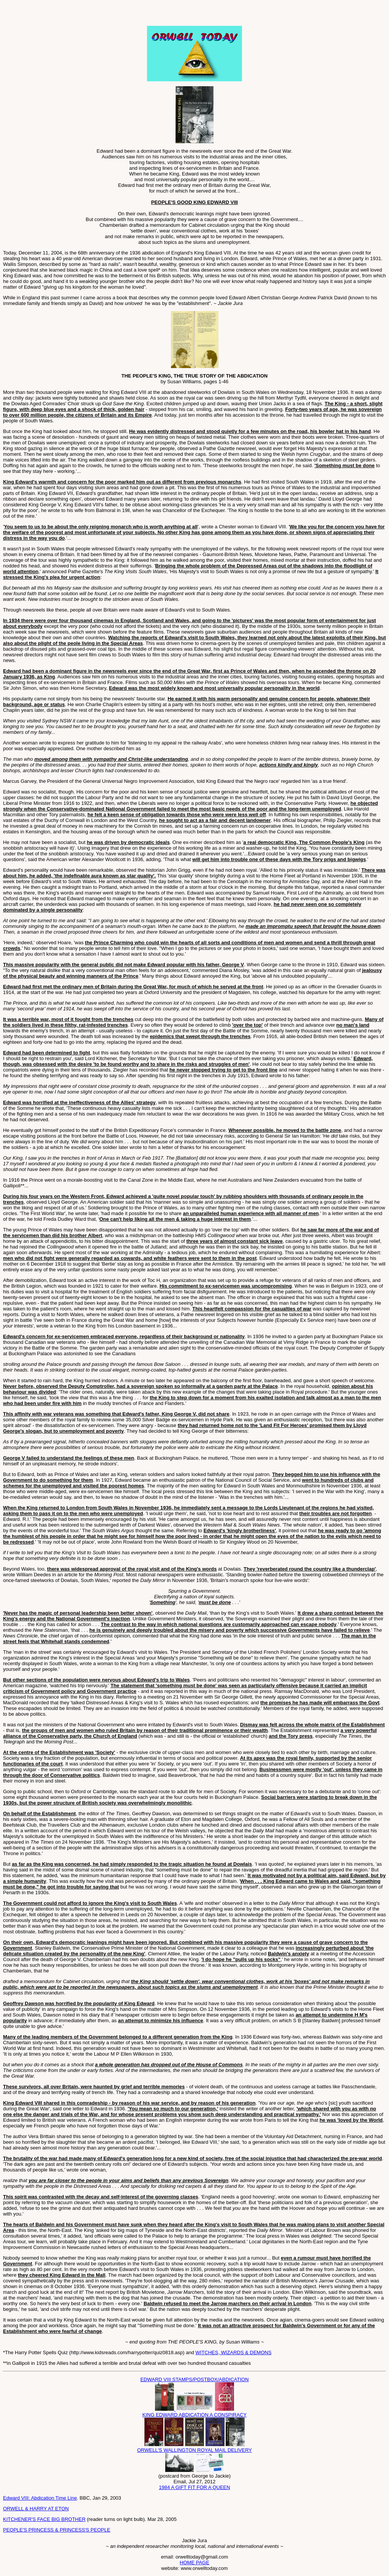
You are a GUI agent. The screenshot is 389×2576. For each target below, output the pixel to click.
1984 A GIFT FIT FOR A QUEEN (194, 2487)
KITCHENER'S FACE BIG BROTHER (44, 2519)
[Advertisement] (92, 14)
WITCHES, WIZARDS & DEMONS (234, 2352)
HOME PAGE (194, 2562)
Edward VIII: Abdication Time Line (40, 2498)
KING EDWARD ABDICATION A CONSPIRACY (194, 2415)
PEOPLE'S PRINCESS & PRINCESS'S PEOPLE (56, 2530)
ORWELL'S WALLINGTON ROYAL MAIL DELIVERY (194, 2450)
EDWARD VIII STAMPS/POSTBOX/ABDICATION (194, 2379)
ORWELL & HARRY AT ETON (36, 2508)
